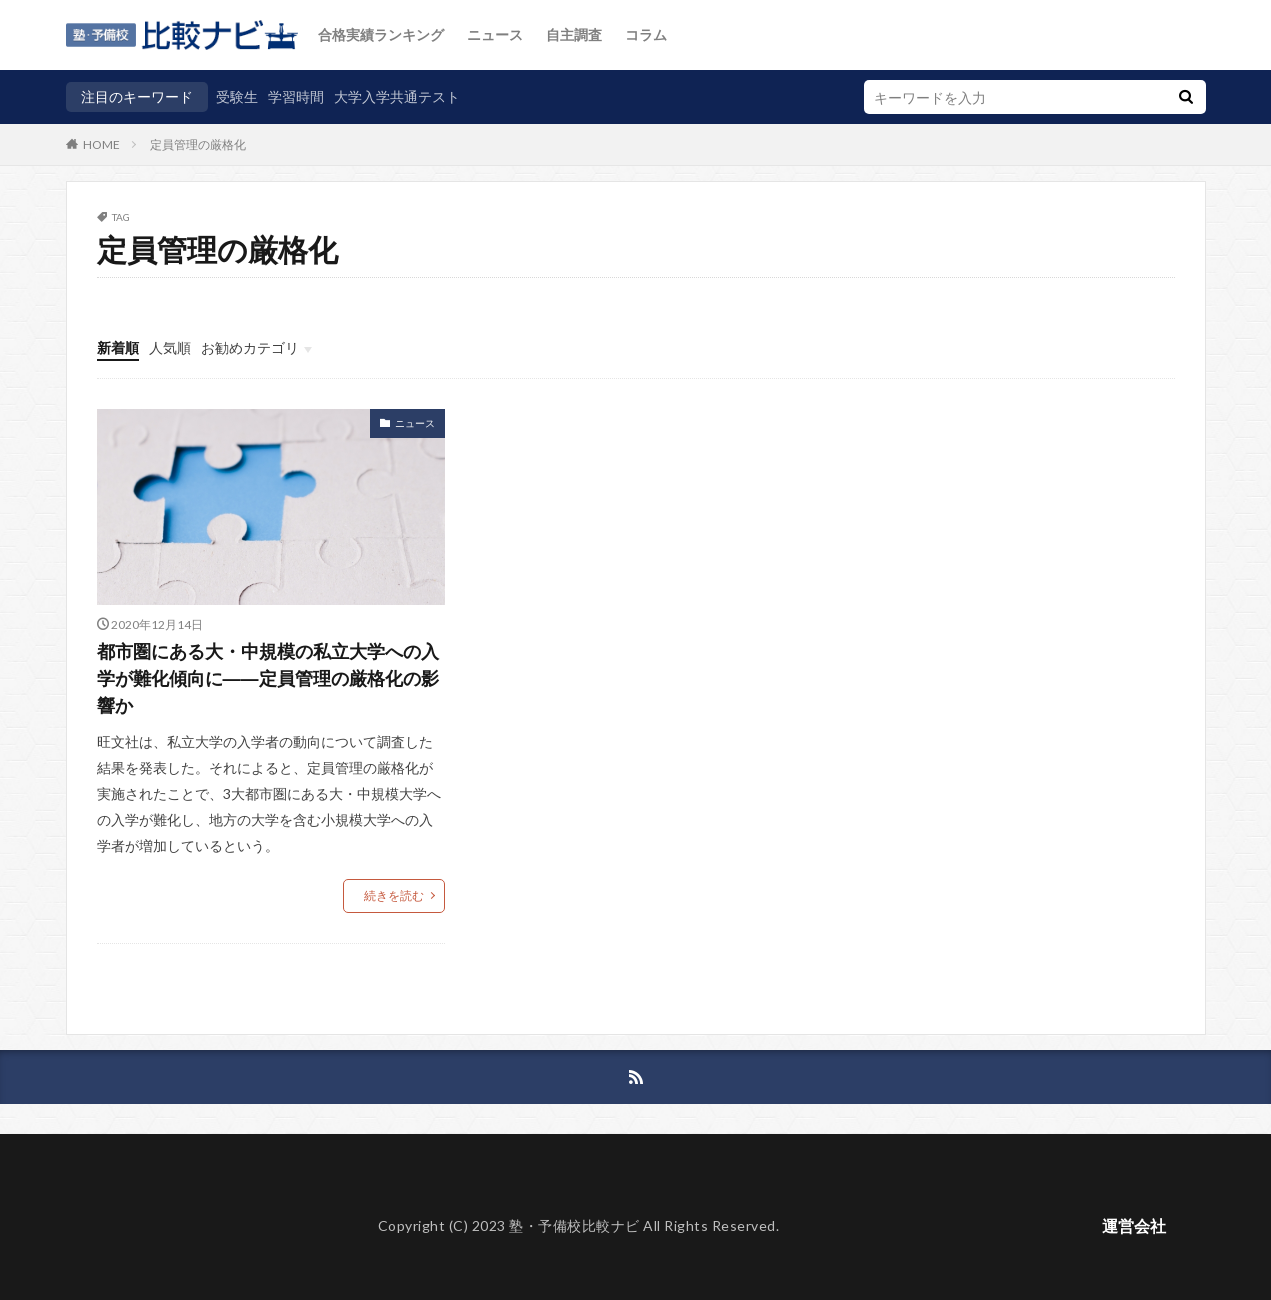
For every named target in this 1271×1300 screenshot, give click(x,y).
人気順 (170, 347)
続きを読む (394, 895)
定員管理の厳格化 (198, 144)
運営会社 (1134, 1225)
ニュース (495, 34)
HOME (101, 144)
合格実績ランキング (381, 34)
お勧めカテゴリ (250, 347)
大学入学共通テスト (397, 96)
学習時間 (296, 96)
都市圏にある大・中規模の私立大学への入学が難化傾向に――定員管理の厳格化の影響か (268, 678)
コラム (646, 34)
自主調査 (574, 34)
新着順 (118, 347)
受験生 (237, 96)
